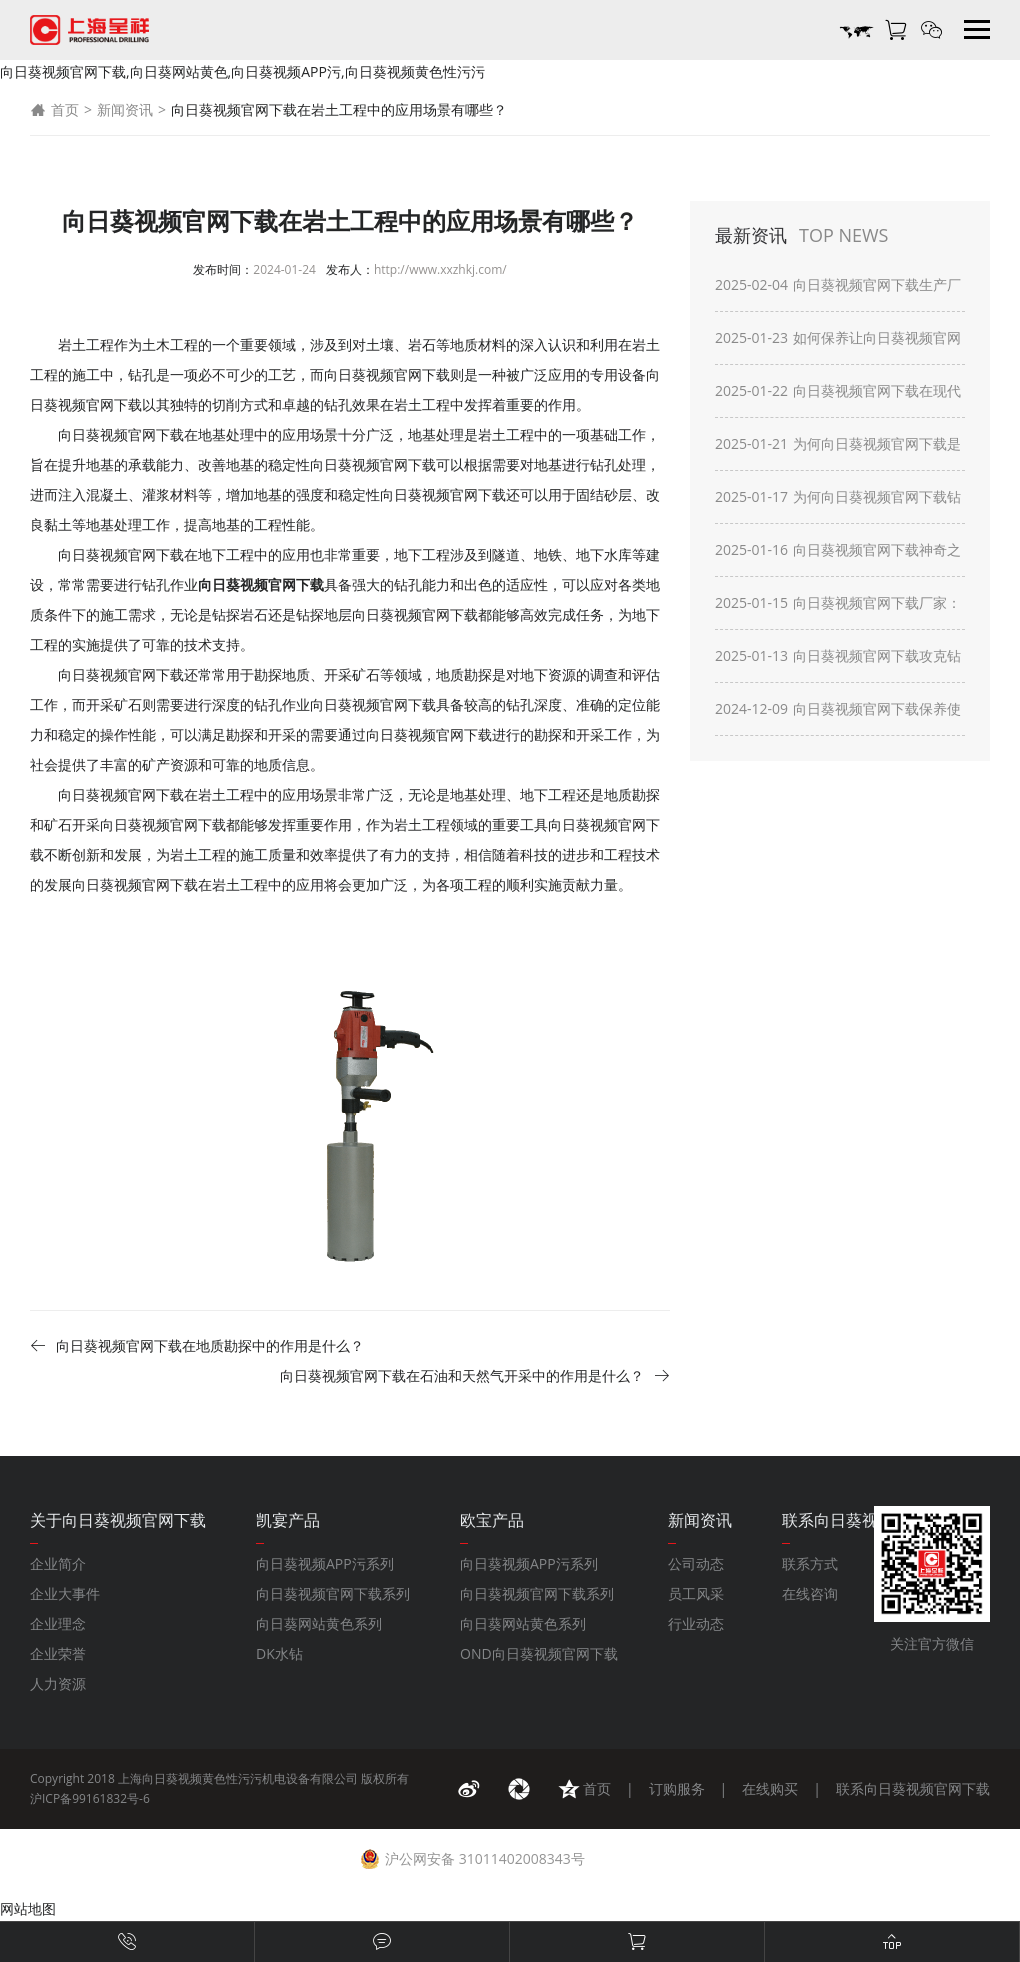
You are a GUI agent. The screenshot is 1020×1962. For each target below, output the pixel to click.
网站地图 (28, 1908)
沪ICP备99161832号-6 (90, 1798)
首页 (54, 110)
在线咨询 (810, 1593)
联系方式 (810, 1563)
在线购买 (770, 1788)
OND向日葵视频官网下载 (539, 1653)
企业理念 (58, 1623)
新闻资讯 (125, 109)
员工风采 (696, 1593)
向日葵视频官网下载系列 (333, 1593)
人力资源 (58, 1683)
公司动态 (696, 1563)
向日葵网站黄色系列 (319, 1623)
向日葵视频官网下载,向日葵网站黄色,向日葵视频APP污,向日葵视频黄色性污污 (242, 71)
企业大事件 (65, 1593)
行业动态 (696, 1623)
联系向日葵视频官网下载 (913, 1788)
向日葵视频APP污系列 (325, 1563)
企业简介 (58, 1563)
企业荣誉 (58, 1653)
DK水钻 (279, 1653)
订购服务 (677, 1788)
